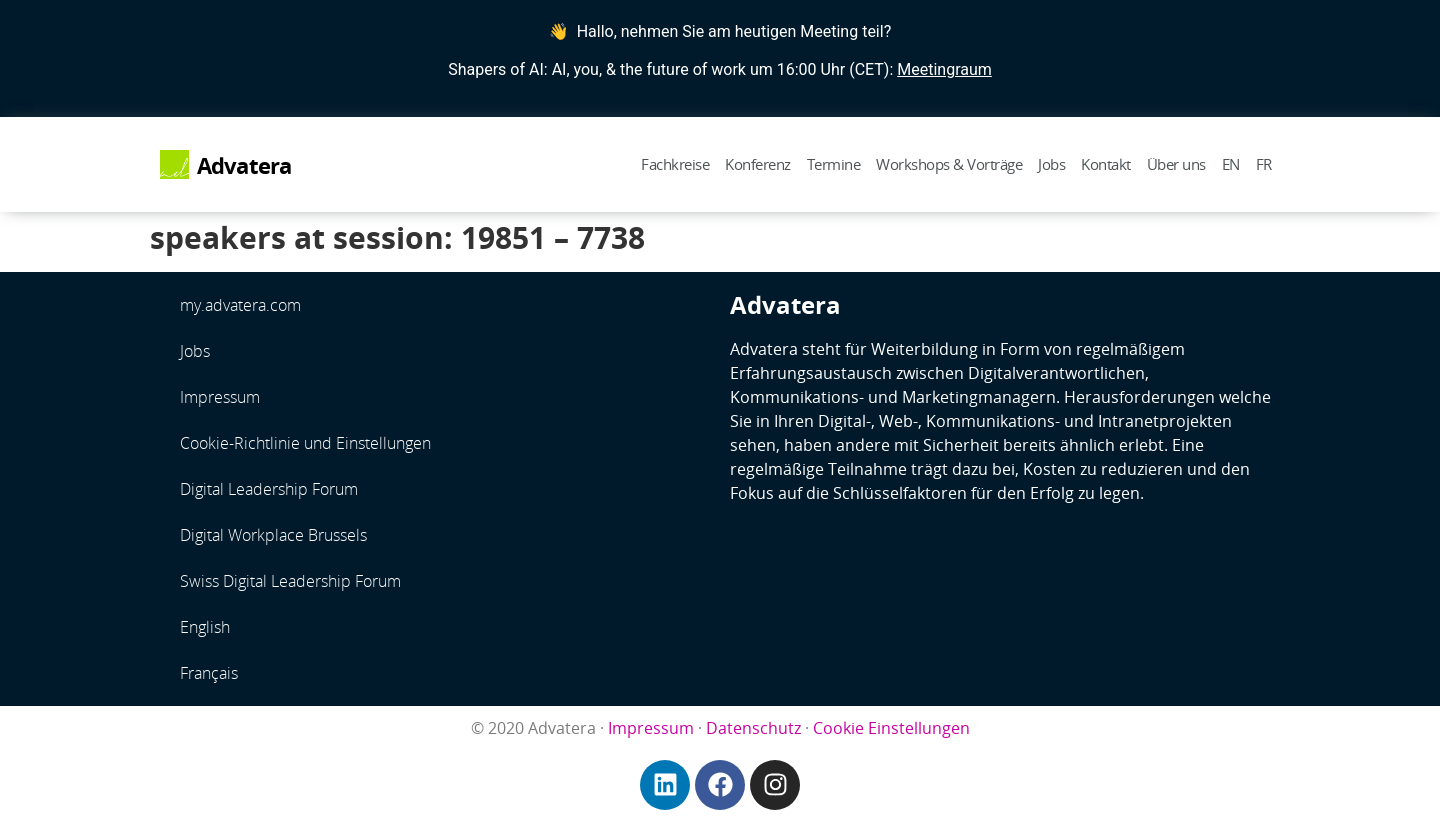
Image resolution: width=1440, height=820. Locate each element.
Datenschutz (753, 728)
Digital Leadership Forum (269, 489)
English (205, 627)
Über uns (1176, 164)
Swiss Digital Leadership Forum (290, 581)
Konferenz (758, 164)
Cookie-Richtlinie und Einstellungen (305, 443)
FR (1264, 164)
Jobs (1051, 164)
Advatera (244, 165)
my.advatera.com (240, 305)
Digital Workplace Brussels (273, 535)
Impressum (220, 397)
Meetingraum (944, 69)
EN (1231, 164)
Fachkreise (675, 164)
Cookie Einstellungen (891, 728)
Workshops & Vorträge (949, 164)
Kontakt (1106, 164)
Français (209, 673)
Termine (834, 164)
